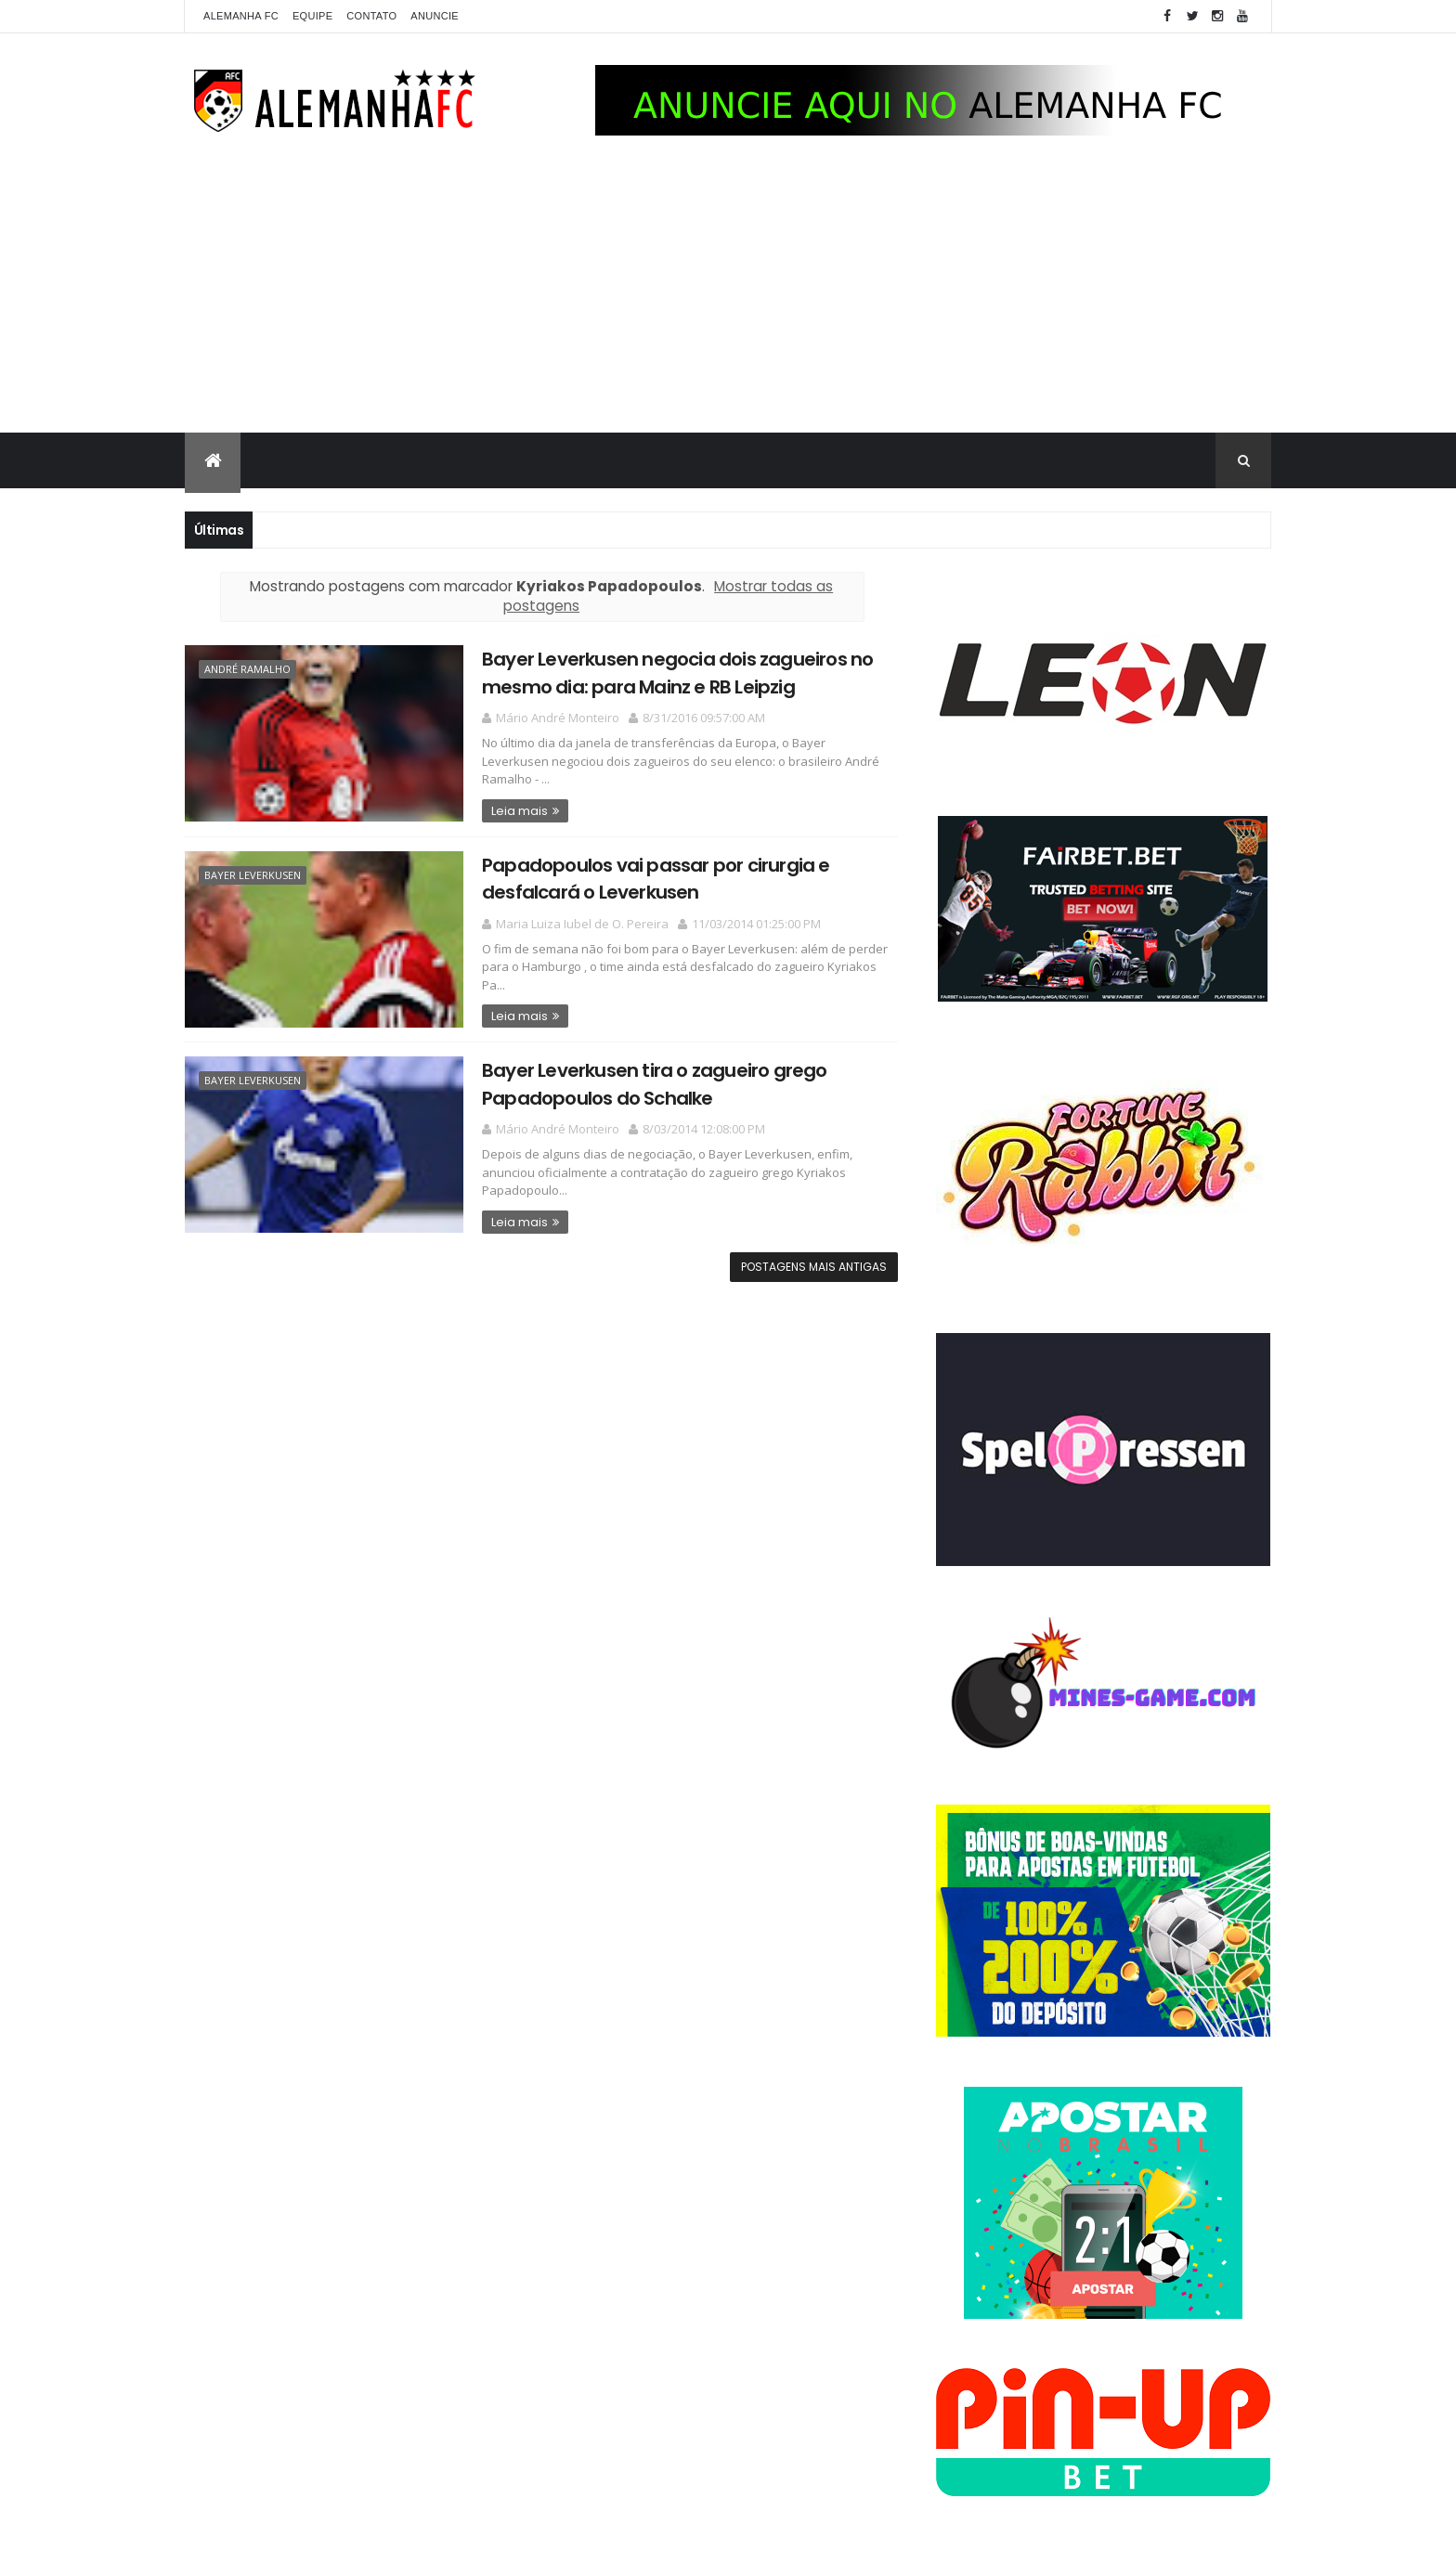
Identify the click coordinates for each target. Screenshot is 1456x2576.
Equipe (312, 15)
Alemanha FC (241, 15)
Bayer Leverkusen (252, 875)
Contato (371, 15)
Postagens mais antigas (814, 1267)
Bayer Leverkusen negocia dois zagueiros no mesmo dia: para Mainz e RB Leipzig (677, 672)
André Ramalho (247, 669)
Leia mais (519, 811)
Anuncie (434, 15)
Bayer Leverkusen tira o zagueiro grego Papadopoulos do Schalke (654, 1083)
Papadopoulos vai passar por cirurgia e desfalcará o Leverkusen (656, 878)
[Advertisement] (728, 293)
